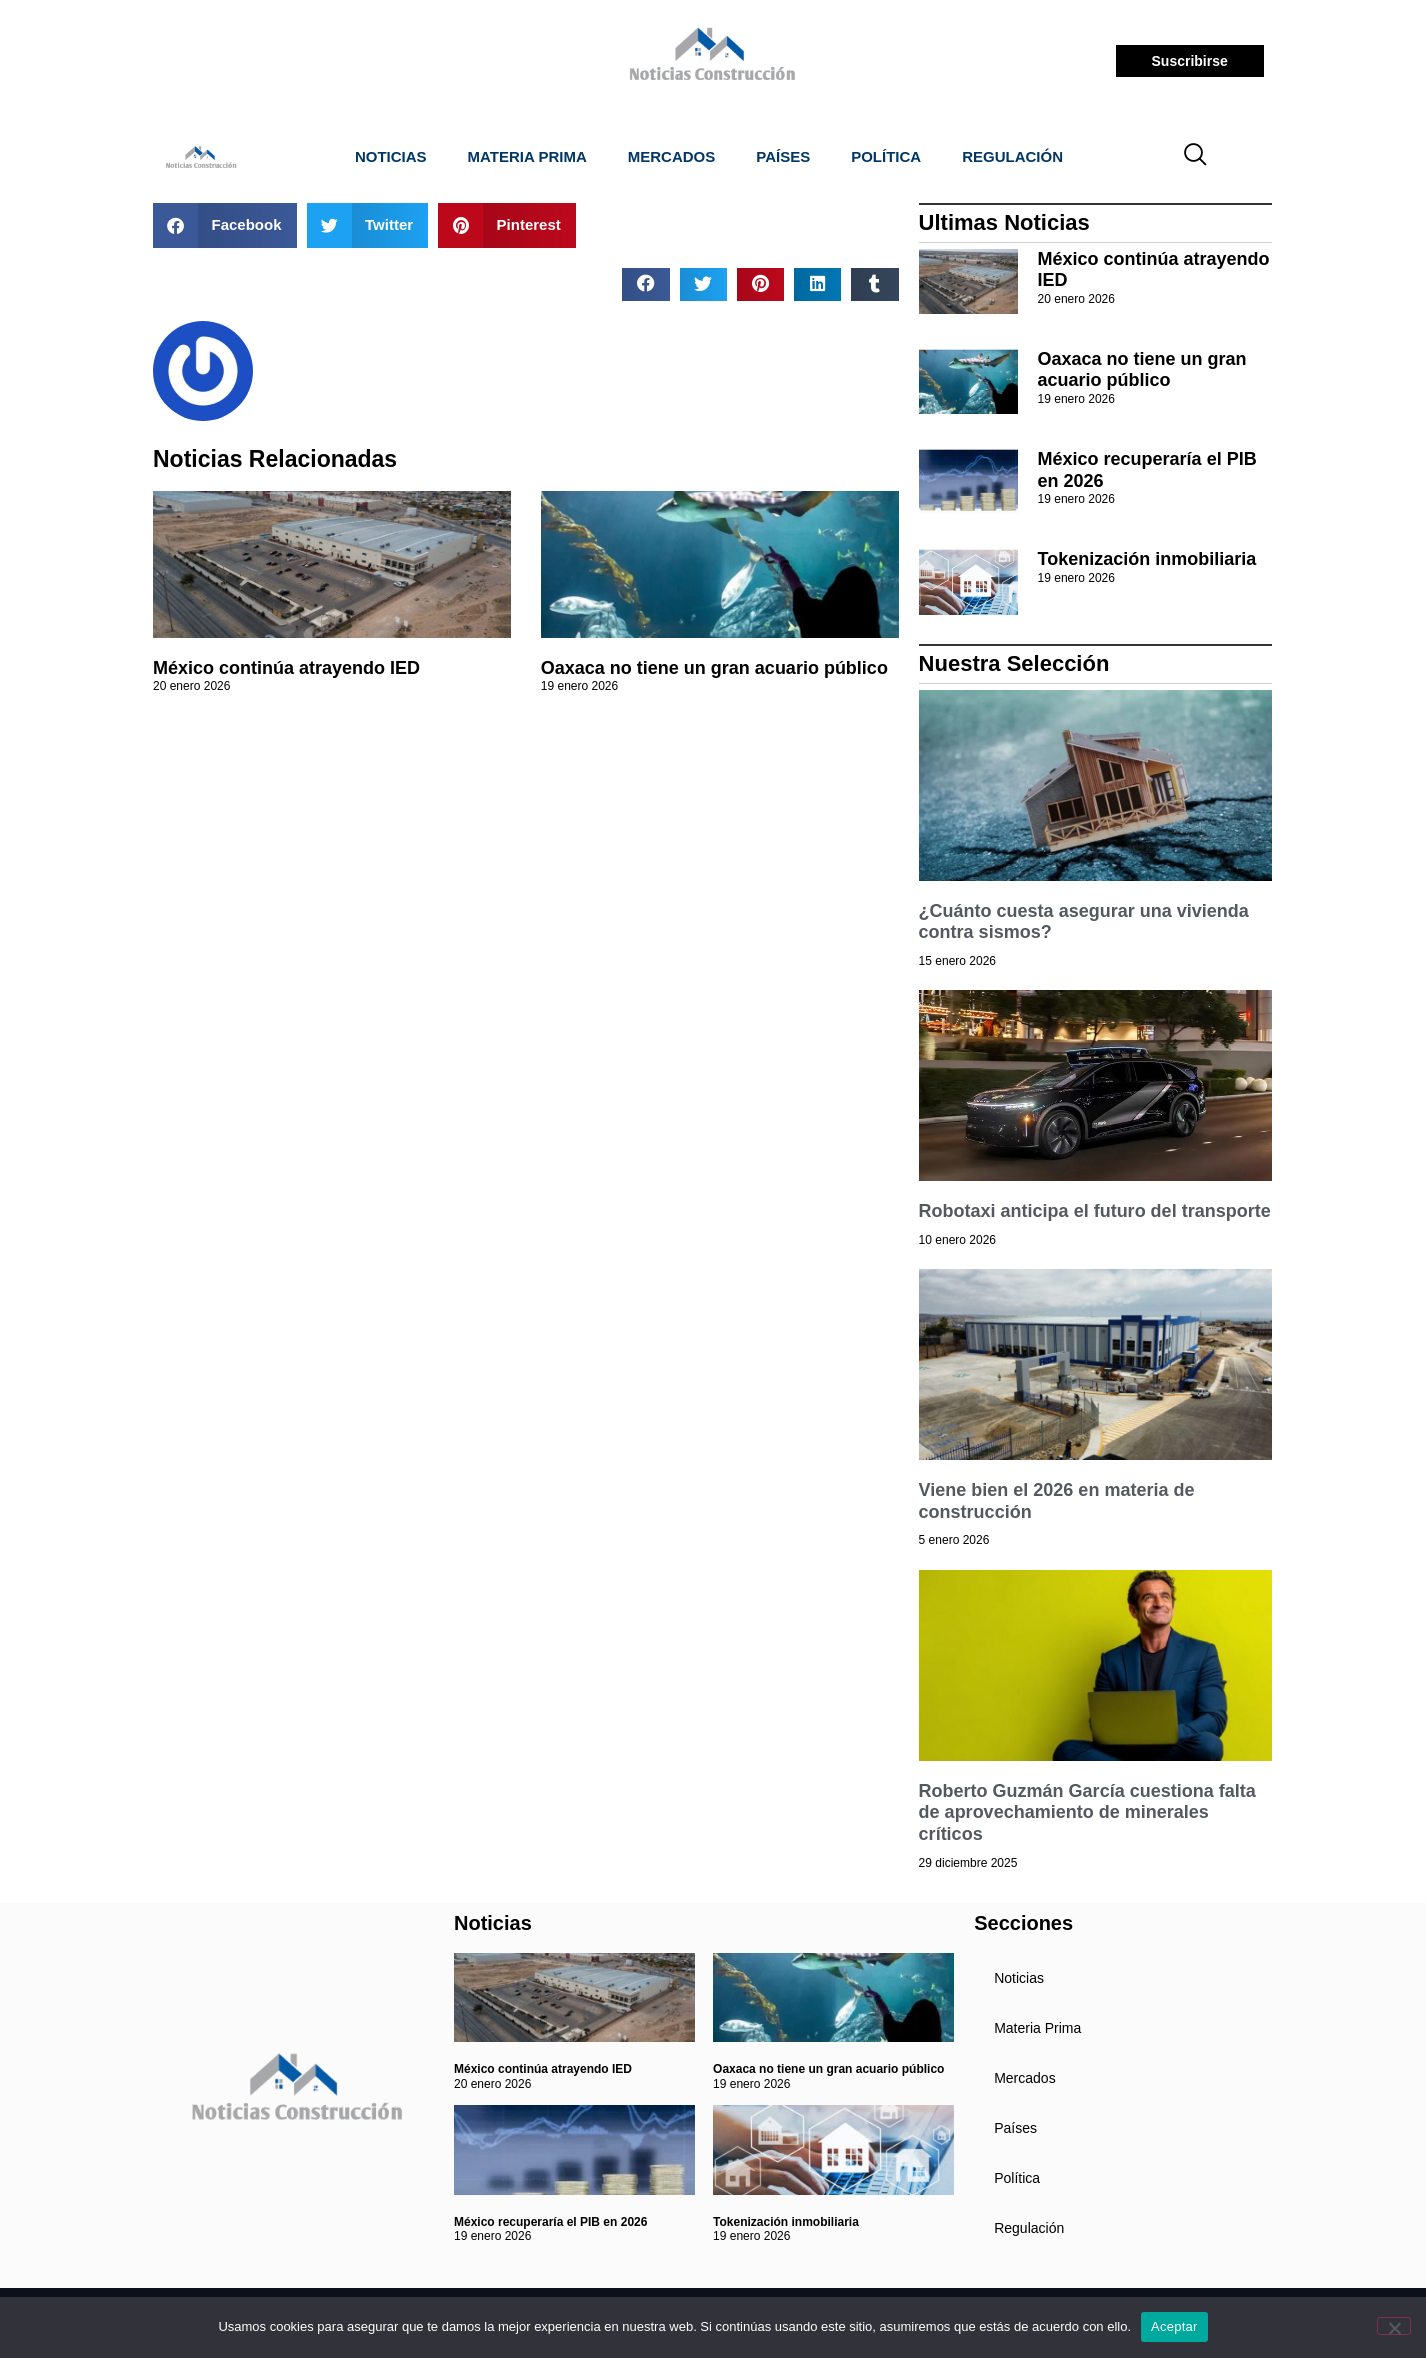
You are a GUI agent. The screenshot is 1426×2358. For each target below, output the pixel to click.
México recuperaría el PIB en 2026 (550, 2222)
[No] (1394, 2326)
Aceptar (1174, 2326)
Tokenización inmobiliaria (1147, 559)
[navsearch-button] (1196, 157)
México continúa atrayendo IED (286, 668)
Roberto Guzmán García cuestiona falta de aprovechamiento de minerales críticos (1087, 1812)
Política (886, 156)
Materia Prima (527, 156)
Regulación (1012, 156)
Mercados (672, 156)
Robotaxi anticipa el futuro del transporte (1095, 1211)
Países (783, 156)
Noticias (391, 156)
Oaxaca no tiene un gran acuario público (714, 668)
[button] (225, 225)
